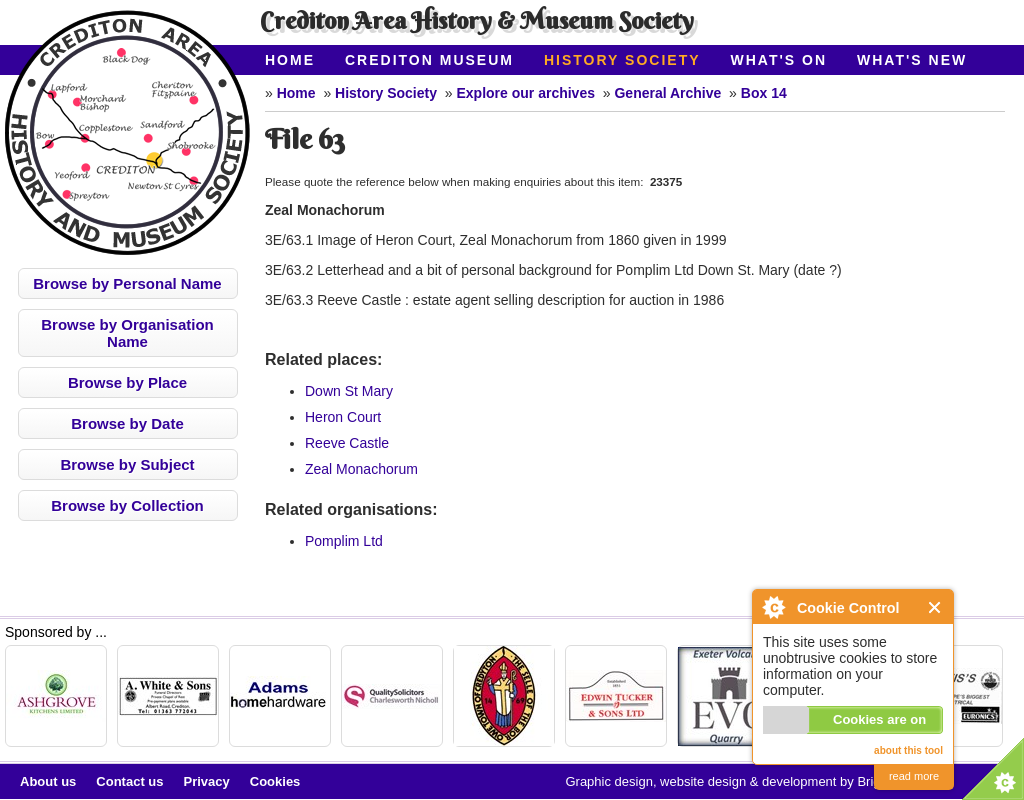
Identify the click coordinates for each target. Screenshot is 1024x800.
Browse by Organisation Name (127, 333)
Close (935, 607)
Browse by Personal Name (127, 283)
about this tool (908, 750)
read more (914, 776)
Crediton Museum (429, 60)
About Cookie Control (773, 607)
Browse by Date (127, 423)
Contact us (129, 781)
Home (290, 60)
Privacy (207, 781)
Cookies (275, 781)
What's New (912, 60)
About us (48, 781)
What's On (779, 60)
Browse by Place (127, 382)
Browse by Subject (127, 464)
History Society (622, 60)
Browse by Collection (127, 505)
